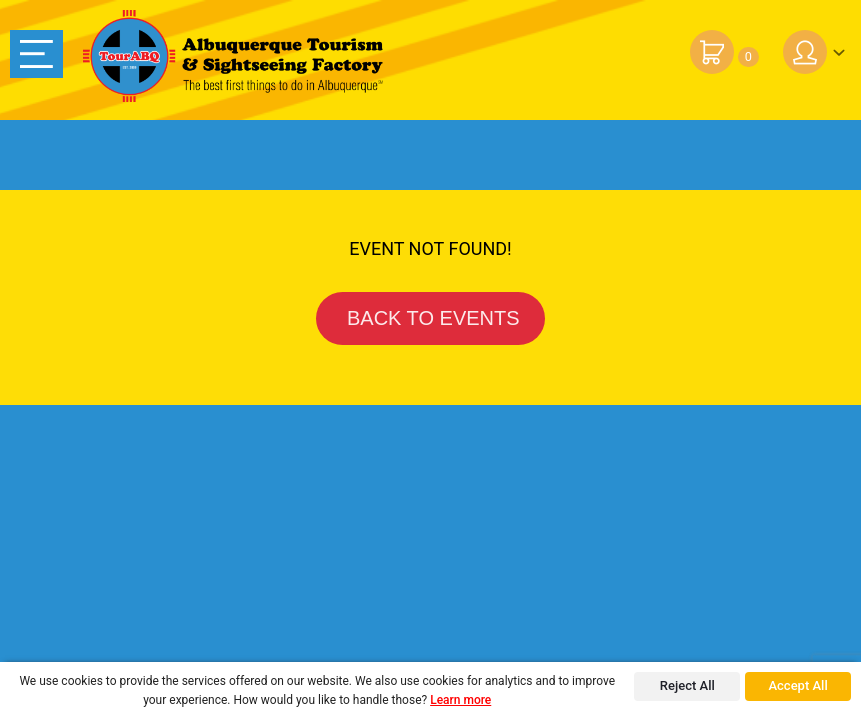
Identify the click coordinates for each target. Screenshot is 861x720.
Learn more (460, 700)
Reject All (687, 685)
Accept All (797, 685)
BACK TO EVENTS (430, 318)
